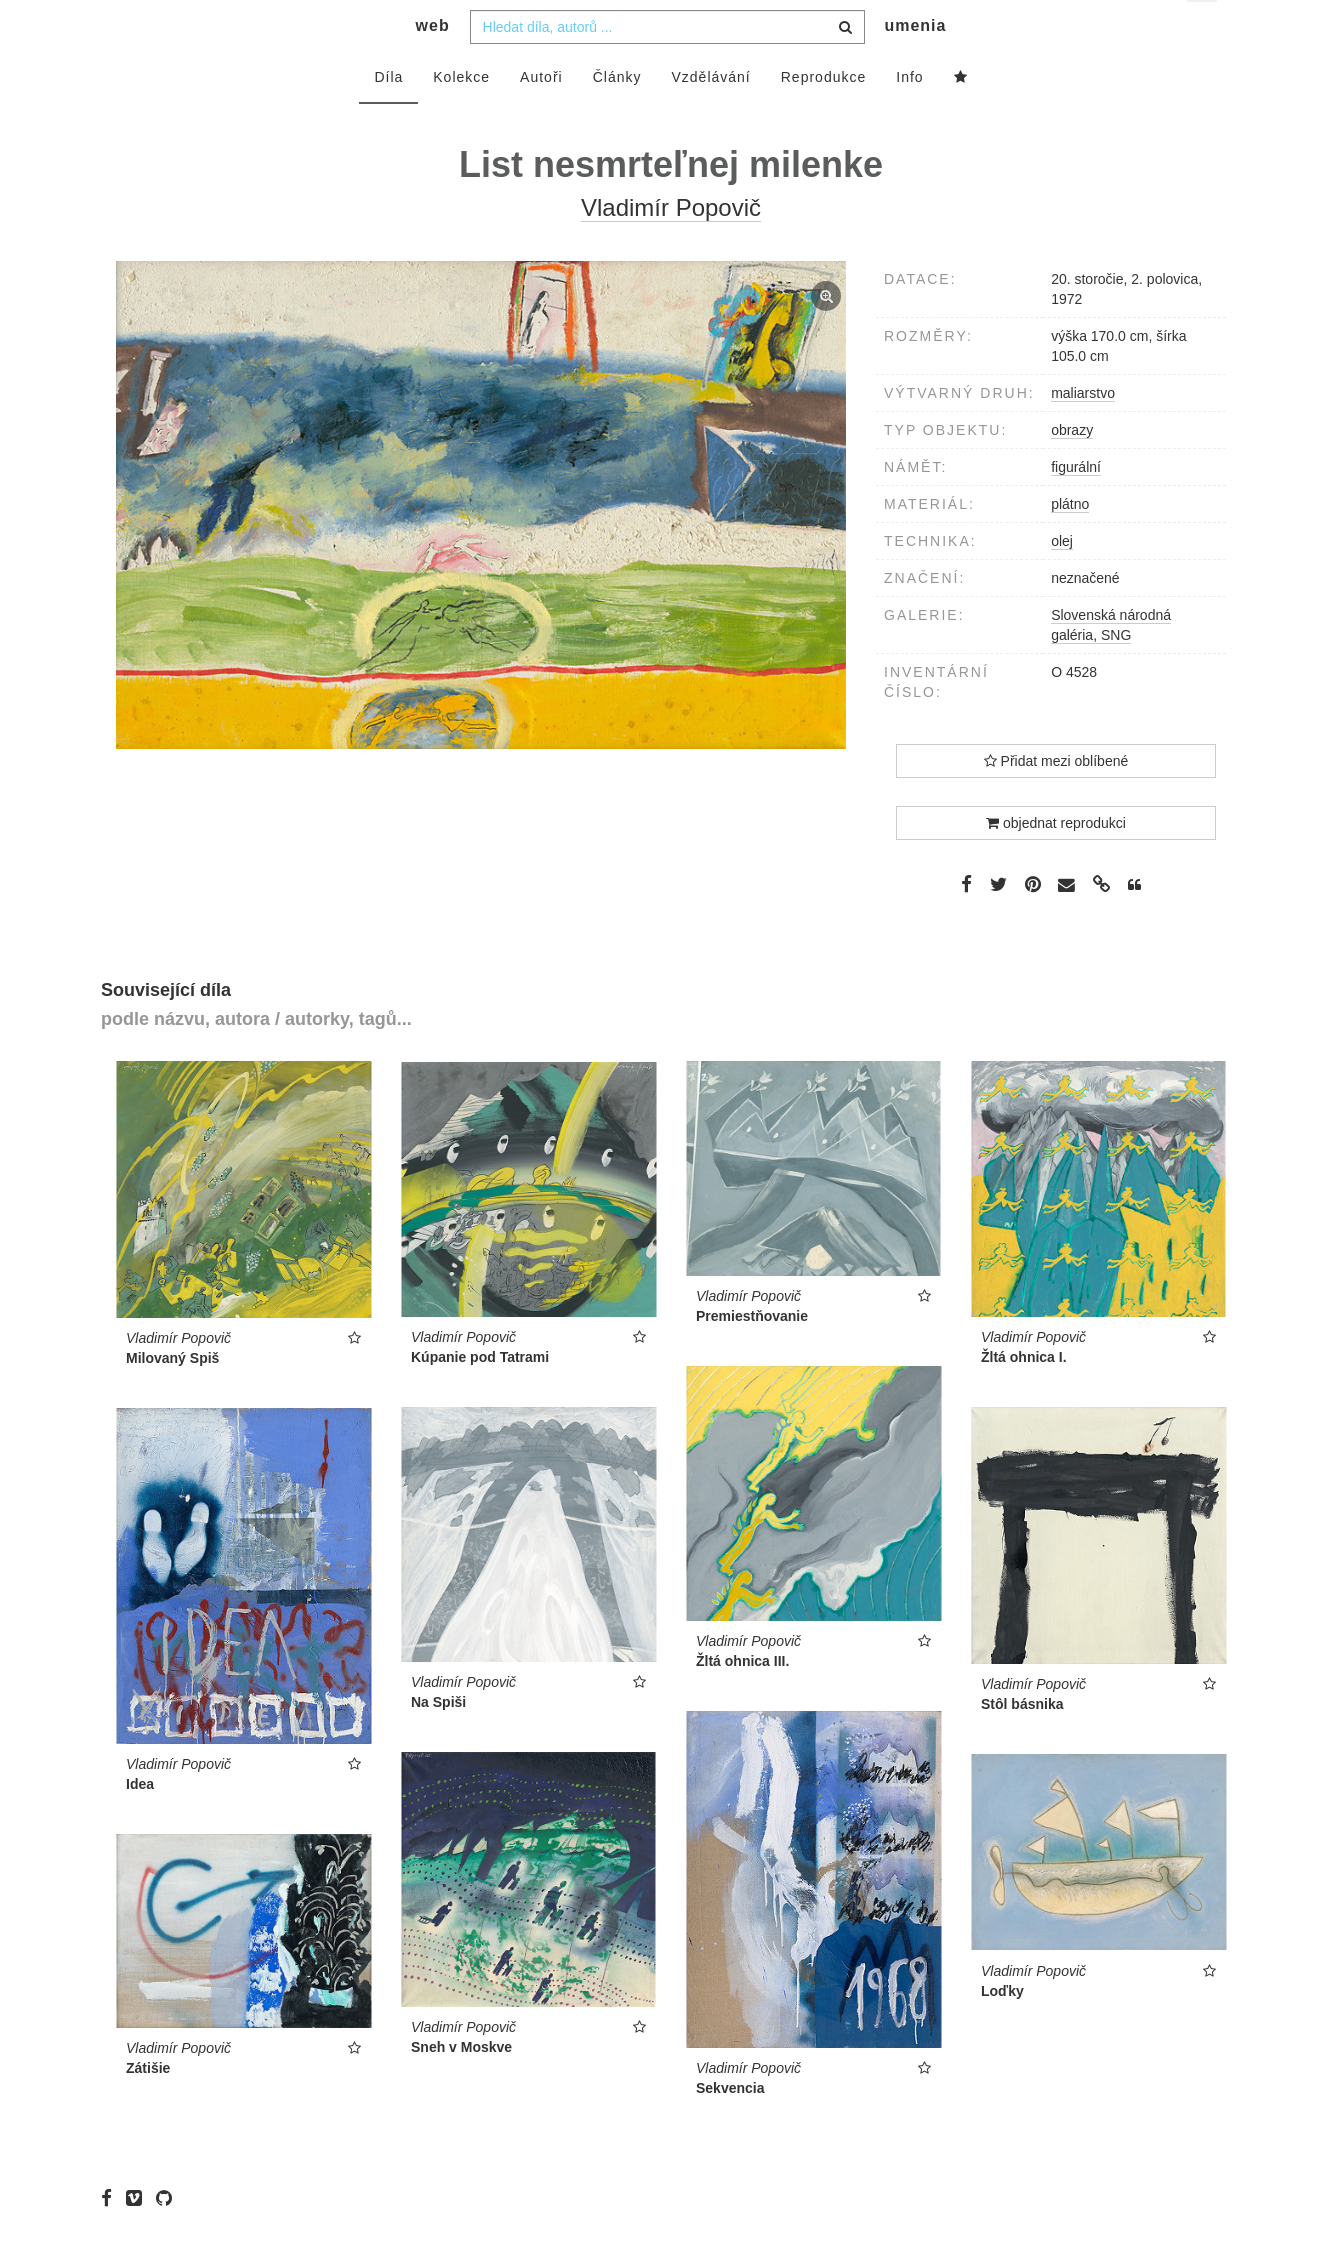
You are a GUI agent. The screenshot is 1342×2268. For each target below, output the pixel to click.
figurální (1076, 507)
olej (1062, 581)
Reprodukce (824, 117)
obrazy (1072, 470)
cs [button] (1203, 30)
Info (909, 117)
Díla (388, 117)
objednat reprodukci (1056, 863)
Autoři (541, 117)
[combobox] (667, 67)
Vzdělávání (710, 117)
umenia (915, 65)
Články (617, 117)
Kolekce (461, 117)
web (433, 65)
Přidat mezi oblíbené (1056, 801)
